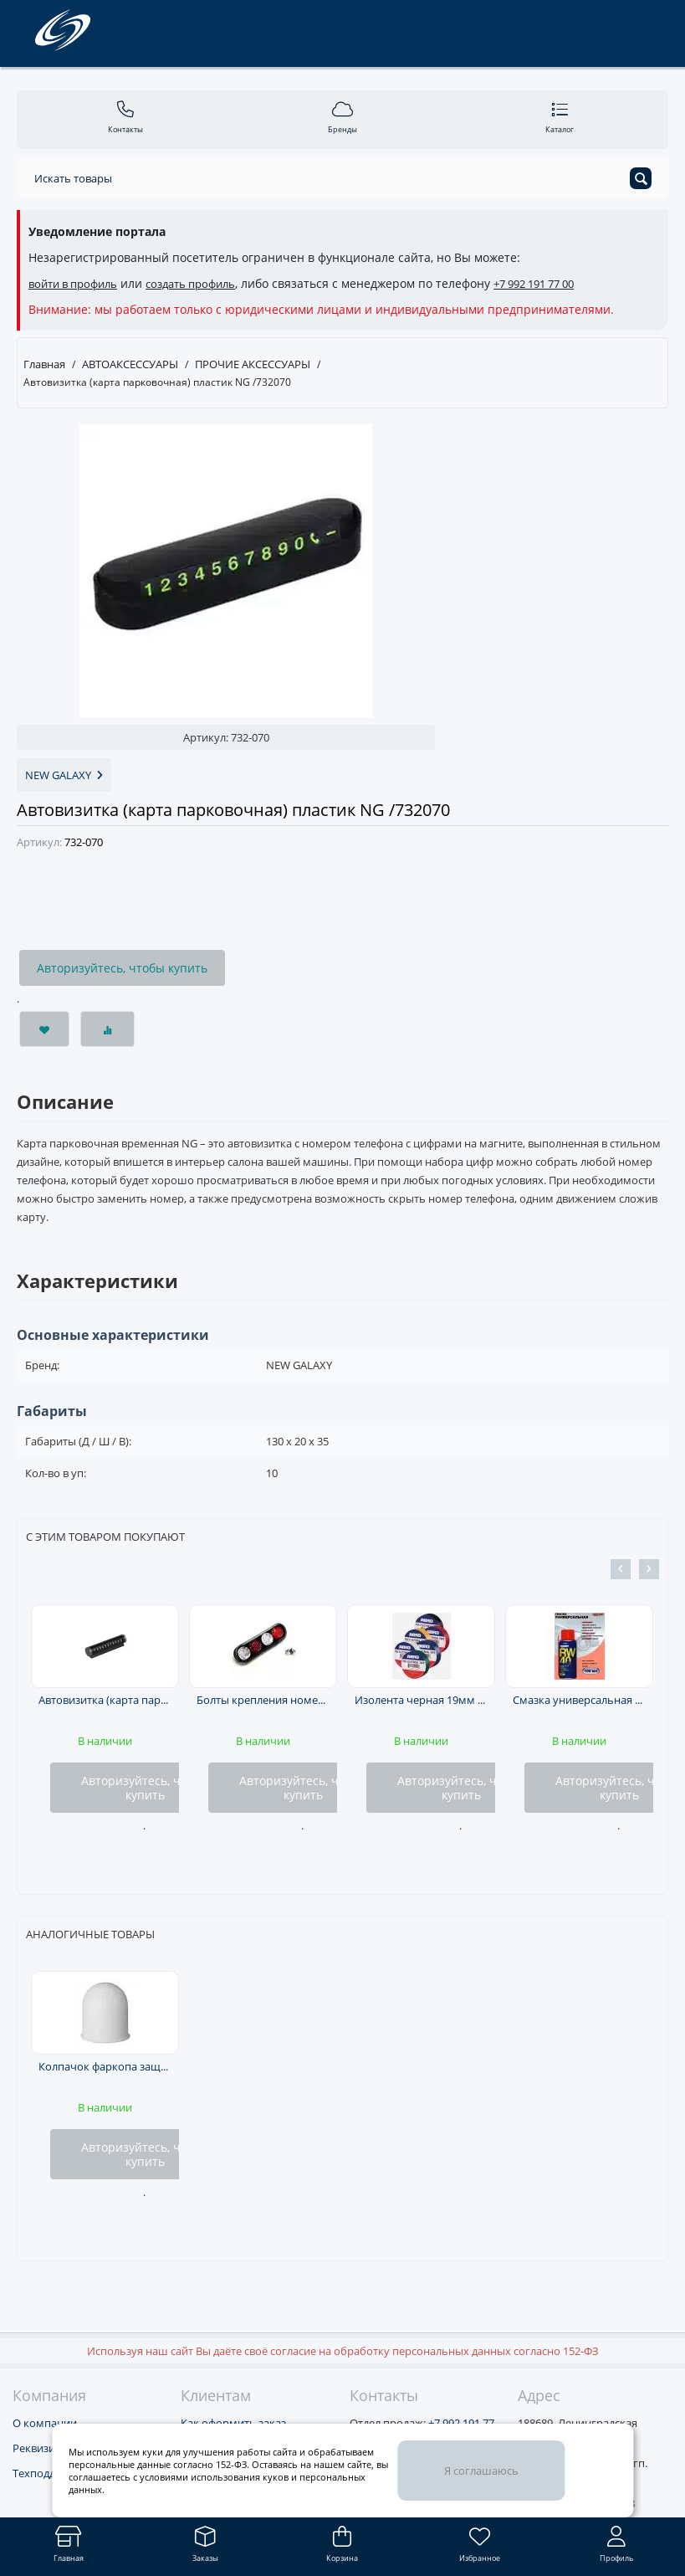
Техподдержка (50, 2473)
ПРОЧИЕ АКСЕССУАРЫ (252, 364)
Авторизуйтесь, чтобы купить (122, 968)
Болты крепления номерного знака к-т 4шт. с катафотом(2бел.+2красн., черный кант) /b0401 (263, 1699)
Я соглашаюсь (481, 2470)
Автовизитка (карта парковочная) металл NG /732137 (104, 1699)
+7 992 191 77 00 (533, 283)
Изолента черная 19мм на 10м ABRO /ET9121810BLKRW (421, 1699)
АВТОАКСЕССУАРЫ (130, 364)
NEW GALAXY (64, 775)
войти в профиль (72, 283)
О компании (45, 2422)
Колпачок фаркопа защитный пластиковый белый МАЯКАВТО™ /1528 (104, 2066)
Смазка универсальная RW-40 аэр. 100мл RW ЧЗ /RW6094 (579, 1699)
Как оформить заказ (233, 2422)
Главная (44, 364)
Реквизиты (41, 2447)
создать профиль (190, 283)
